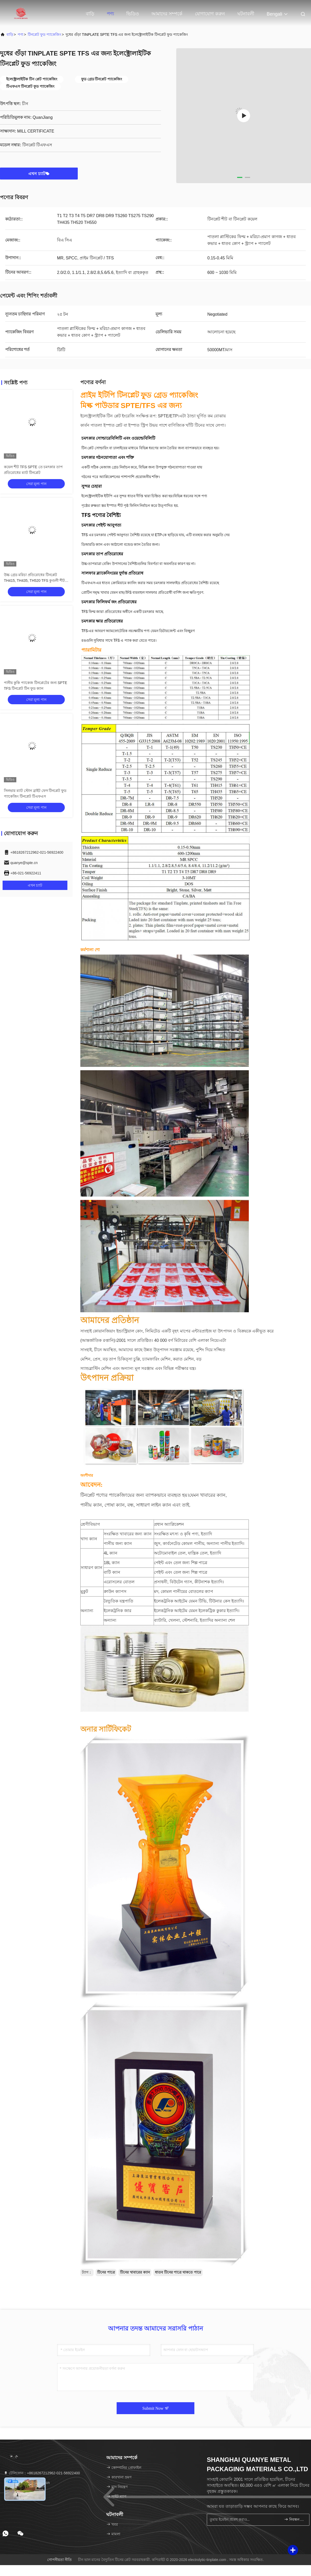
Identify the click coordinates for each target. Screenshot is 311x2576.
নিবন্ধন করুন (294, 2519)
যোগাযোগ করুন (210, 13)
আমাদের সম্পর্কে (166, 13)
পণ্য (110, 13)
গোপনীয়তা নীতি (59, 2560)
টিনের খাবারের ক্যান (135, 2272)
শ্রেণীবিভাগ (90, 1524)
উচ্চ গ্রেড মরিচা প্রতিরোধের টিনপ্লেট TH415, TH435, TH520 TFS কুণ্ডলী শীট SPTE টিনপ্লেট (34, 580)
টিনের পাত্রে (106, 2272)
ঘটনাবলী (245, 13)
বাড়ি (90, 13)
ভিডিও (132, 13)
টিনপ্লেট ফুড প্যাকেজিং (44, 34)
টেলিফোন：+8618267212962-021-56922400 (42, 2473)
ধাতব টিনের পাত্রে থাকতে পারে (178, 2272)
